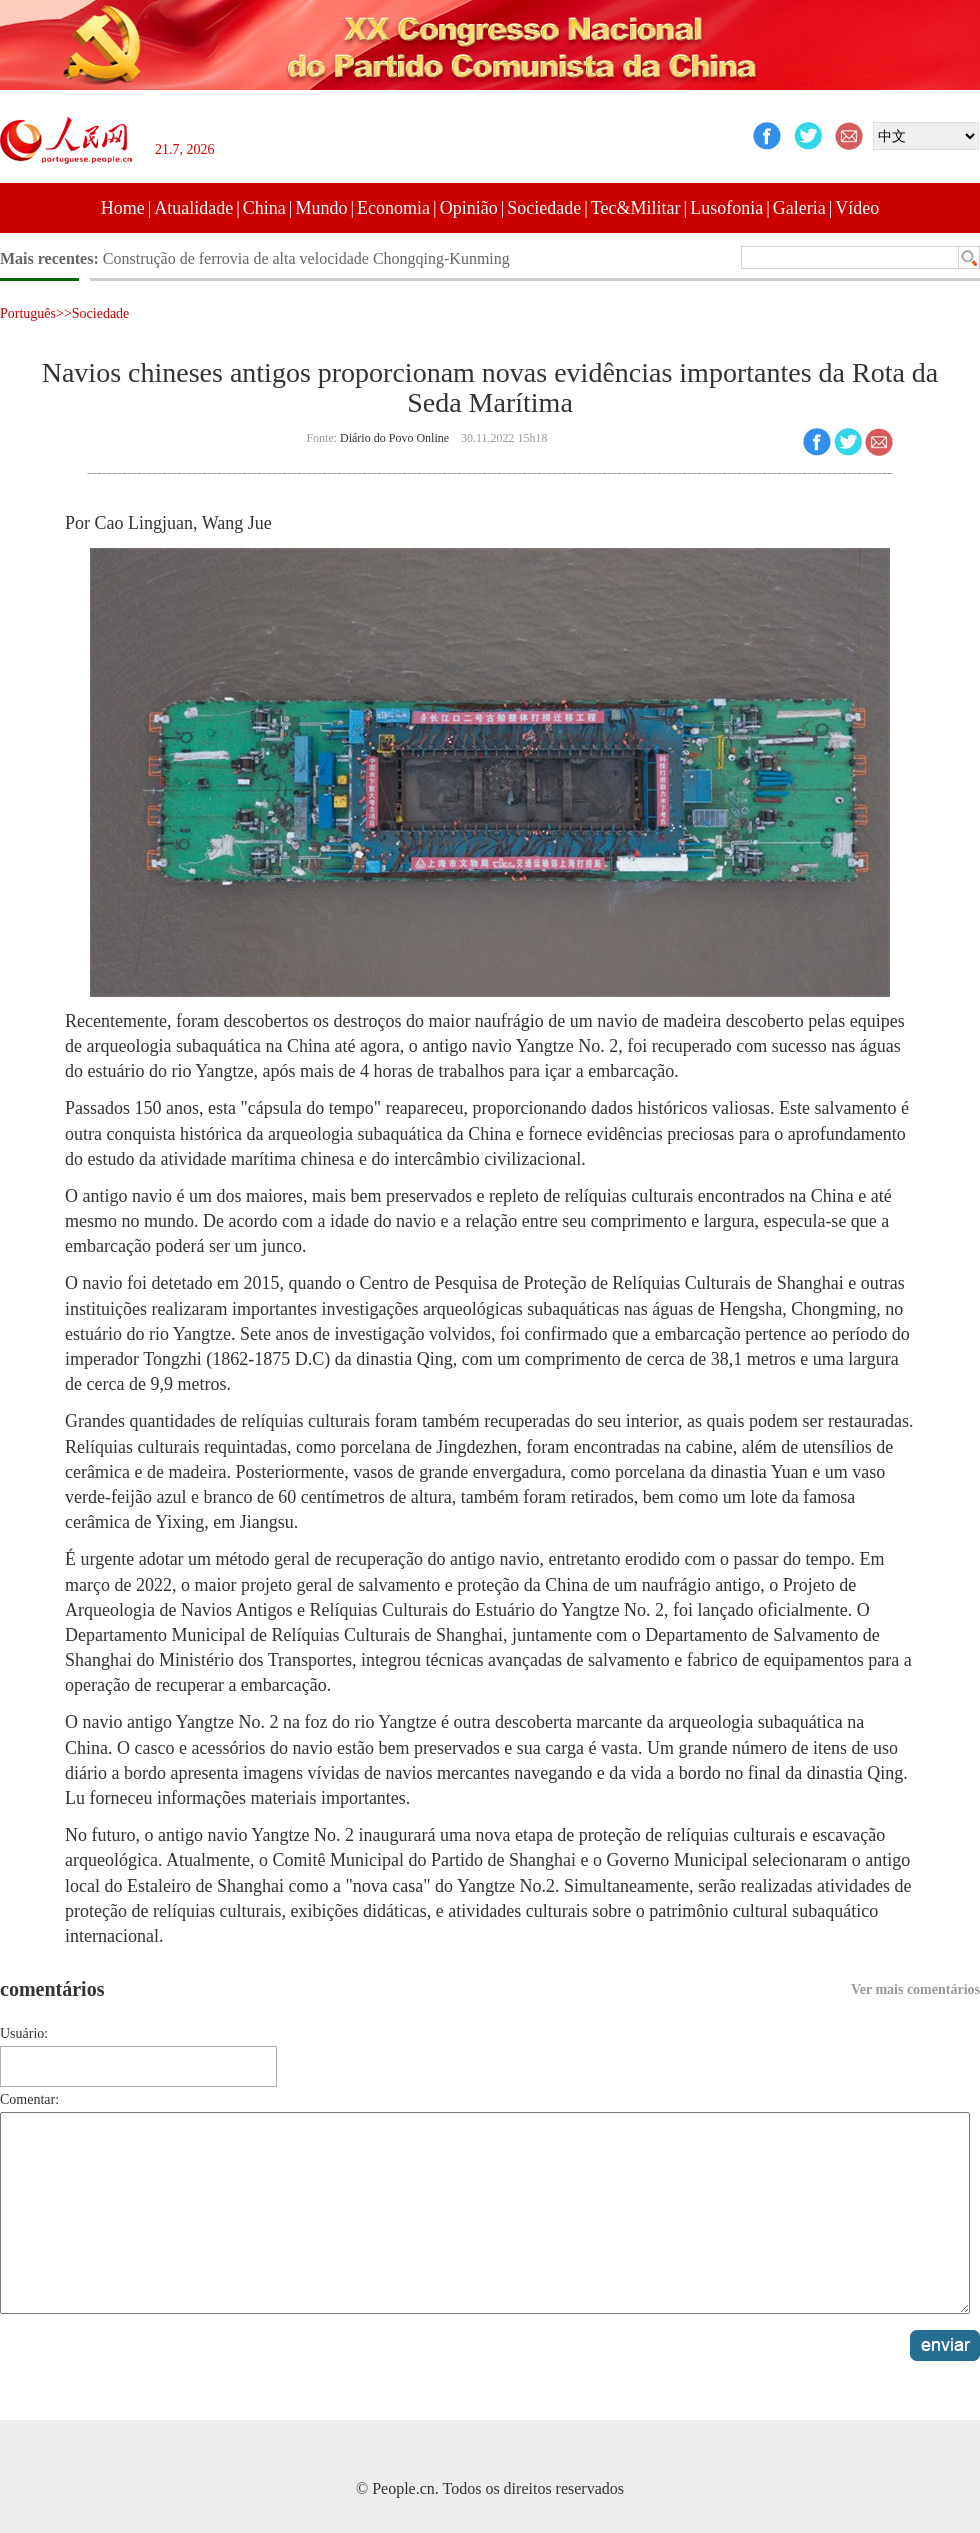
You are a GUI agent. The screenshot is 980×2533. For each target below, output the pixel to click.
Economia (393, 208)
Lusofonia (726, 208)
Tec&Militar (636, 208)
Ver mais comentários (915, 1989)
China (264, 208)
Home (123, 208)
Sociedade (544, 208)
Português (28, 313)
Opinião (469, 208)
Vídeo (857, 208)
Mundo (321, 208)
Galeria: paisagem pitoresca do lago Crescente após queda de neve (315, 258)
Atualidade (193, 208)
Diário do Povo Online (394, 438)
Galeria (799, 208)
